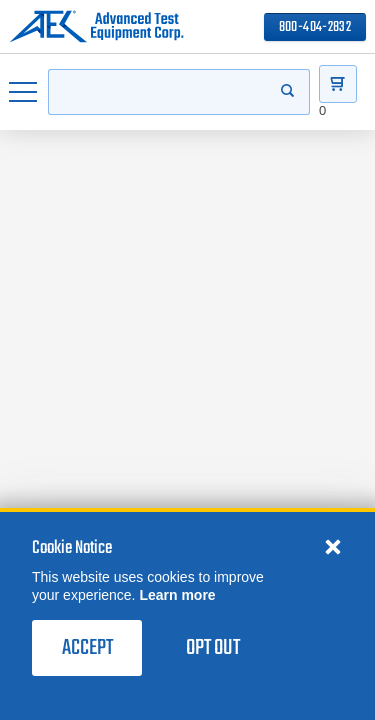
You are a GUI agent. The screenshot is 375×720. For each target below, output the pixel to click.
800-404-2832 (315, 27)
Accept (87, 648)
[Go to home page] (96, 27)
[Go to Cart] (338, 84)
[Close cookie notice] (333, 546)
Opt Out (213, 648)
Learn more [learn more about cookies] (177, 595)
